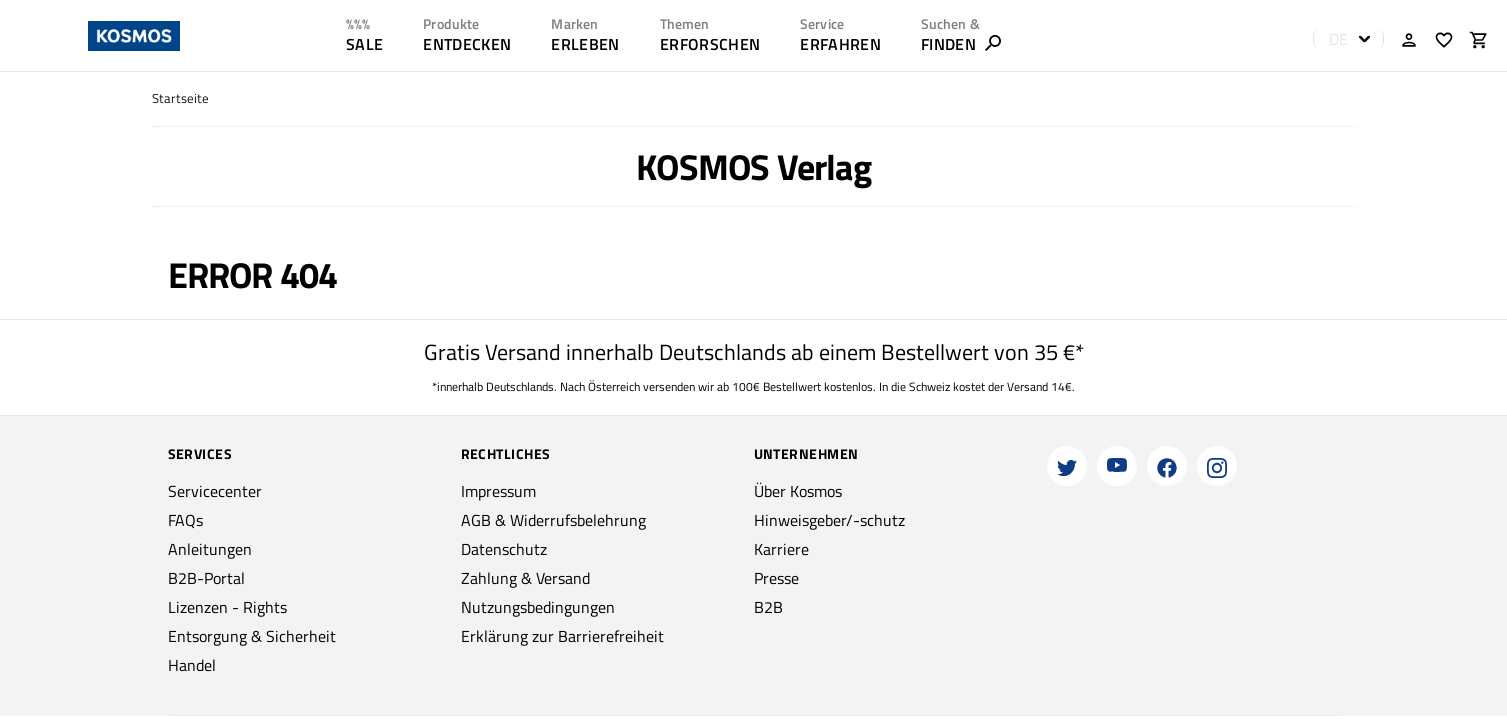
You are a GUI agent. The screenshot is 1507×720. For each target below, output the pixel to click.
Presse (776, 578)
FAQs (185, 520)
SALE (364, 44)
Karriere (781, 549)
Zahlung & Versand (525, 578)
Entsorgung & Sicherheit (252, 636)
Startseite (180, 98)
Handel (192, 665)
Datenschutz (504, 549)
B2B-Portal (206, 578)
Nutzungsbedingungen (538, 607)
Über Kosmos (798, 491)
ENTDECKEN (467, 44)
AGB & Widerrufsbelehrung (553, 520)
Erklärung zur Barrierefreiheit (562, 636)
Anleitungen (210, 549)
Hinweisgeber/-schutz (829, 520)
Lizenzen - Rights (227, 607)
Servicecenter (215, 491)
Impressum (498, 491)
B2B (768, 607)
